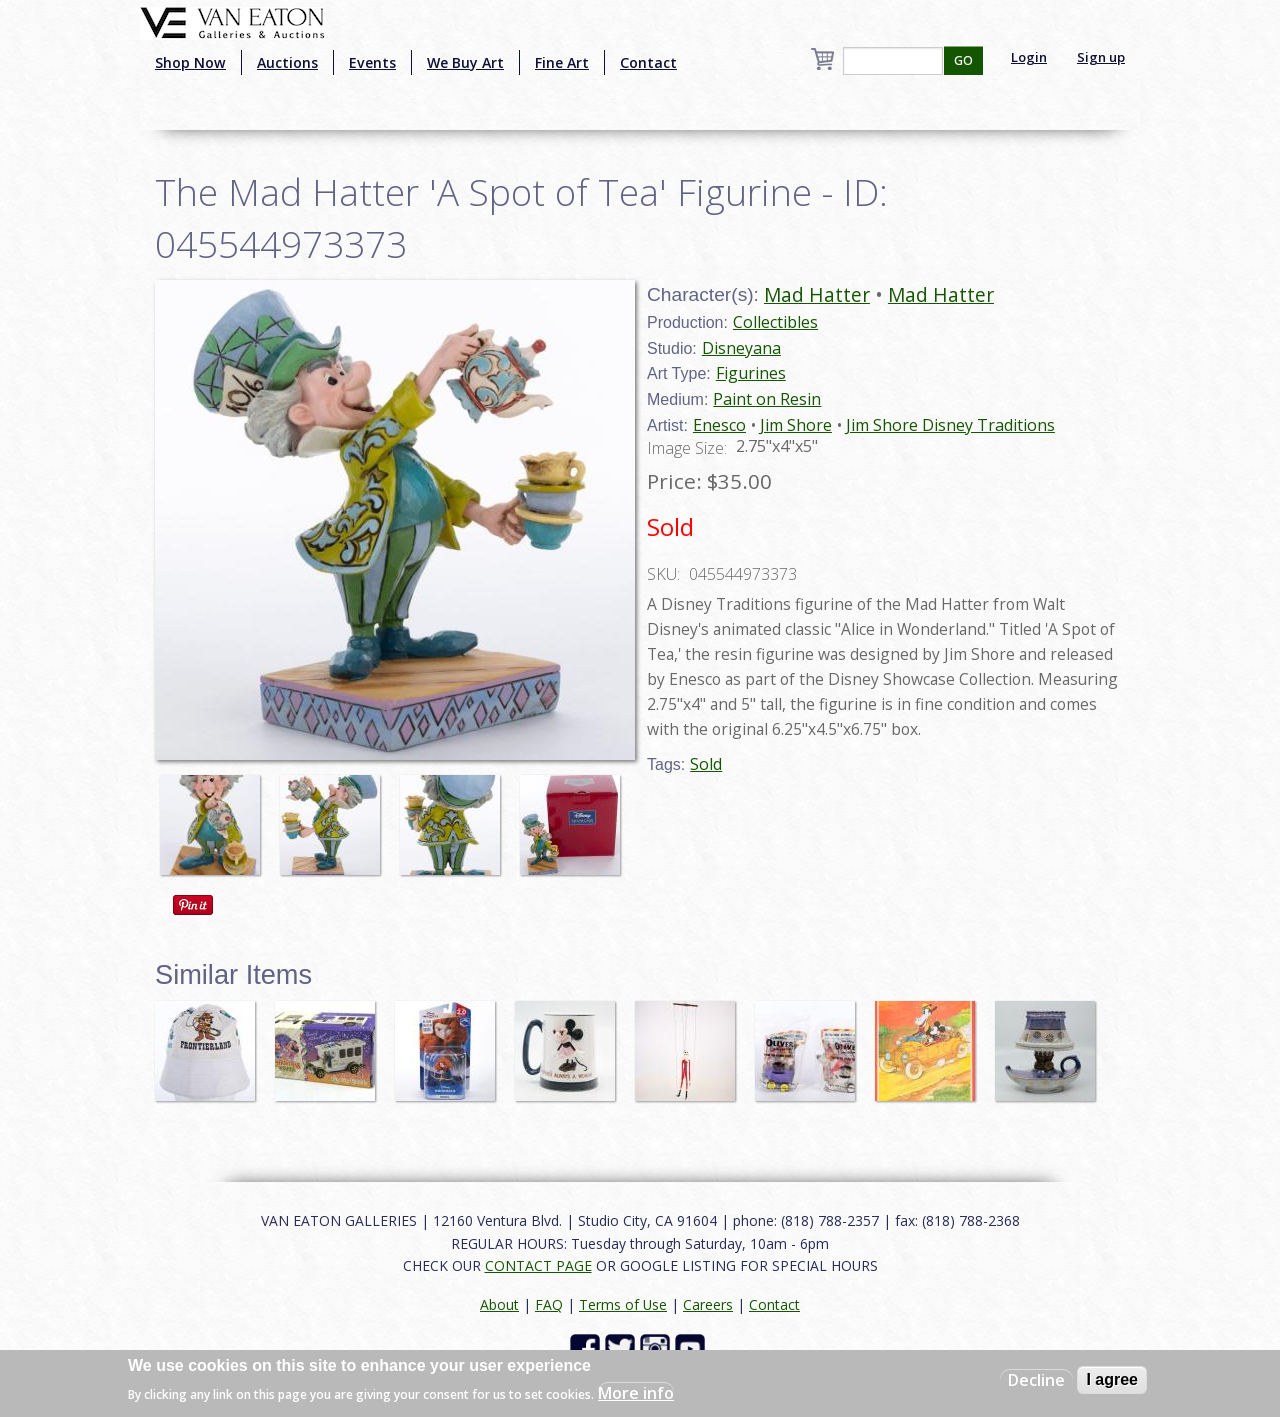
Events (372, 62)
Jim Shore (796, 425)
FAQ (549, 1304)
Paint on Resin (767, 399)
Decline (1036, 1380)
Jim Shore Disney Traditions (950, 425)
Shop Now (190, 62)
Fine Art (562, 62)
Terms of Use (623, 1304)
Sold (706, 764)
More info (636, 1393)
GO (963, 60)
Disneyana (741, 348)
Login (1029, 57)
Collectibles (775, 322)
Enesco (719, 425)
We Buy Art (465, 62)
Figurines (751, 373)
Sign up (1101, 57)
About (499, 1304)
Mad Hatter (817, 294)
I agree (1112, 1379)
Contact (648, 62)
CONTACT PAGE (538, 1265)
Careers (708, 1304)
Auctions (287, 62)
